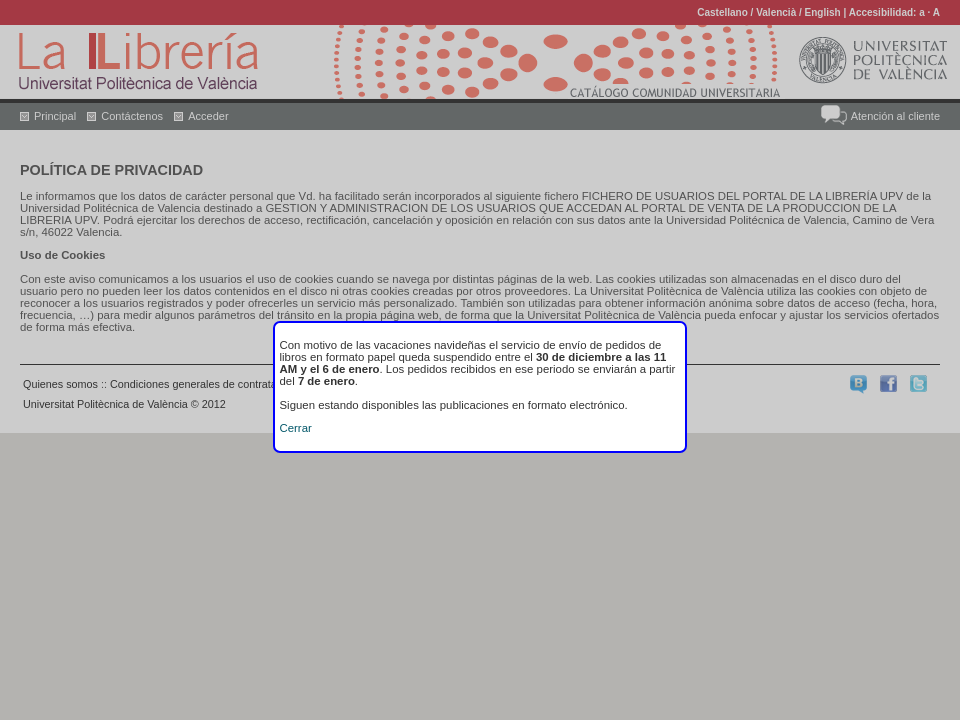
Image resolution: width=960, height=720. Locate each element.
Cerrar (296, 428)
